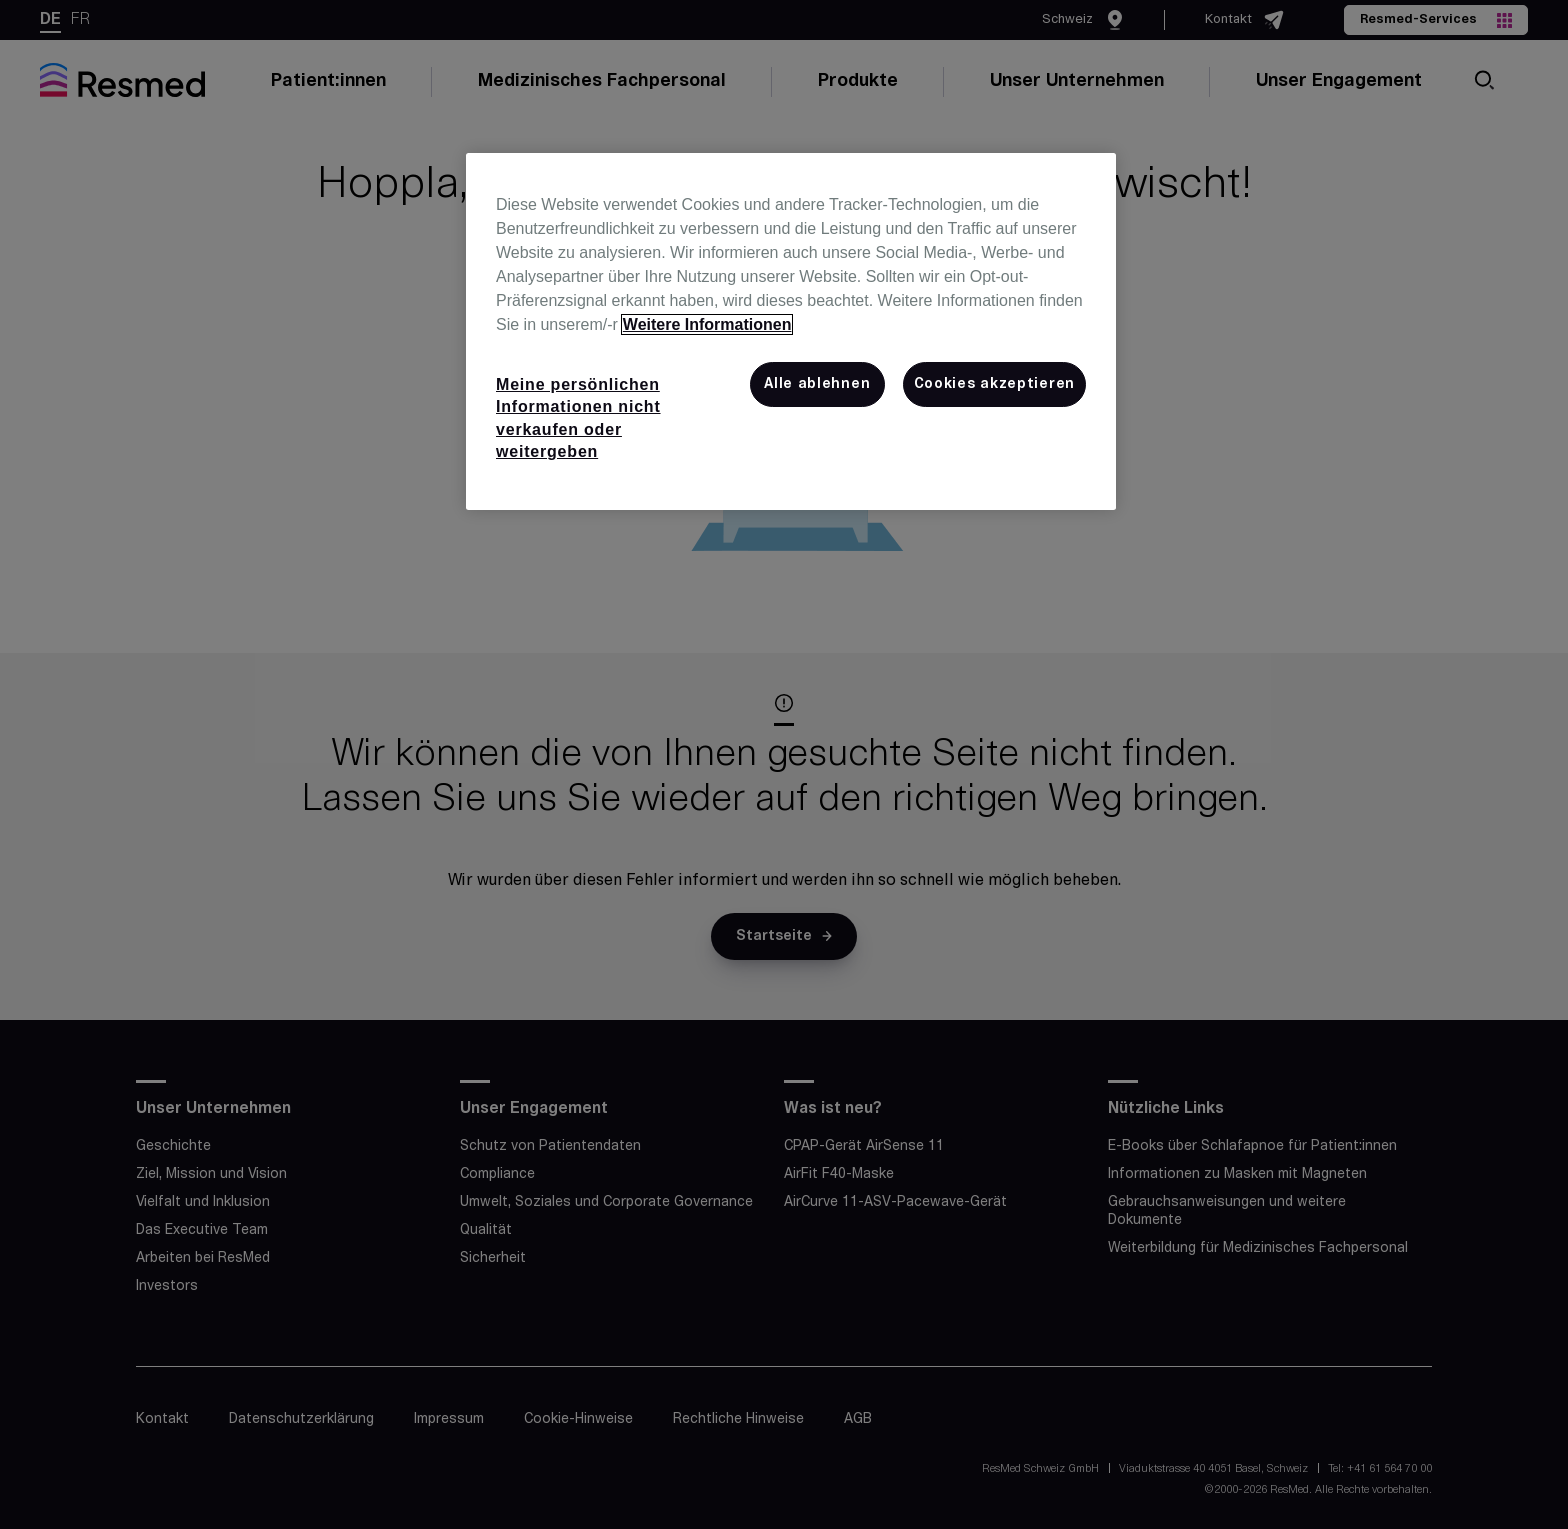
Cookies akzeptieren (994, 384)
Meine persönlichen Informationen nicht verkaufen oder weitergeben (578, 418)
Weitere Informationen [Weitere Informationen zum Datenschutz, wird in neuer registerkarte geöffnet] (707, 324)
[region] (791, 332)
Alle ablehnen (817, 384)
